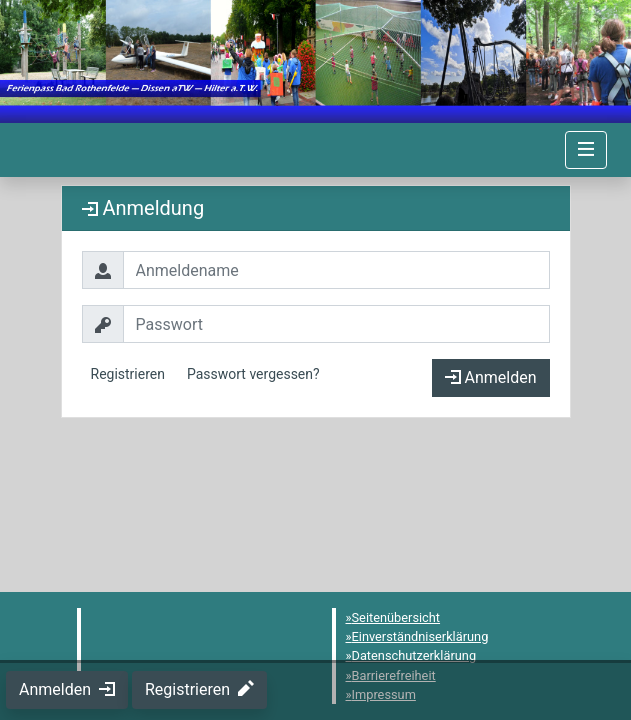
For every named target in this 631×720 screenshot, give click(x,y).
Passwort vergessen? (253, 374)
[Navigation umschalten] (586, 150)
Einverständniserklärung (420, 636)
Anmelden (491, 377)
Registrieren (128, 374)
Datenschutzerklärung (414, 655)
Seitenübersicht (396, 617)
